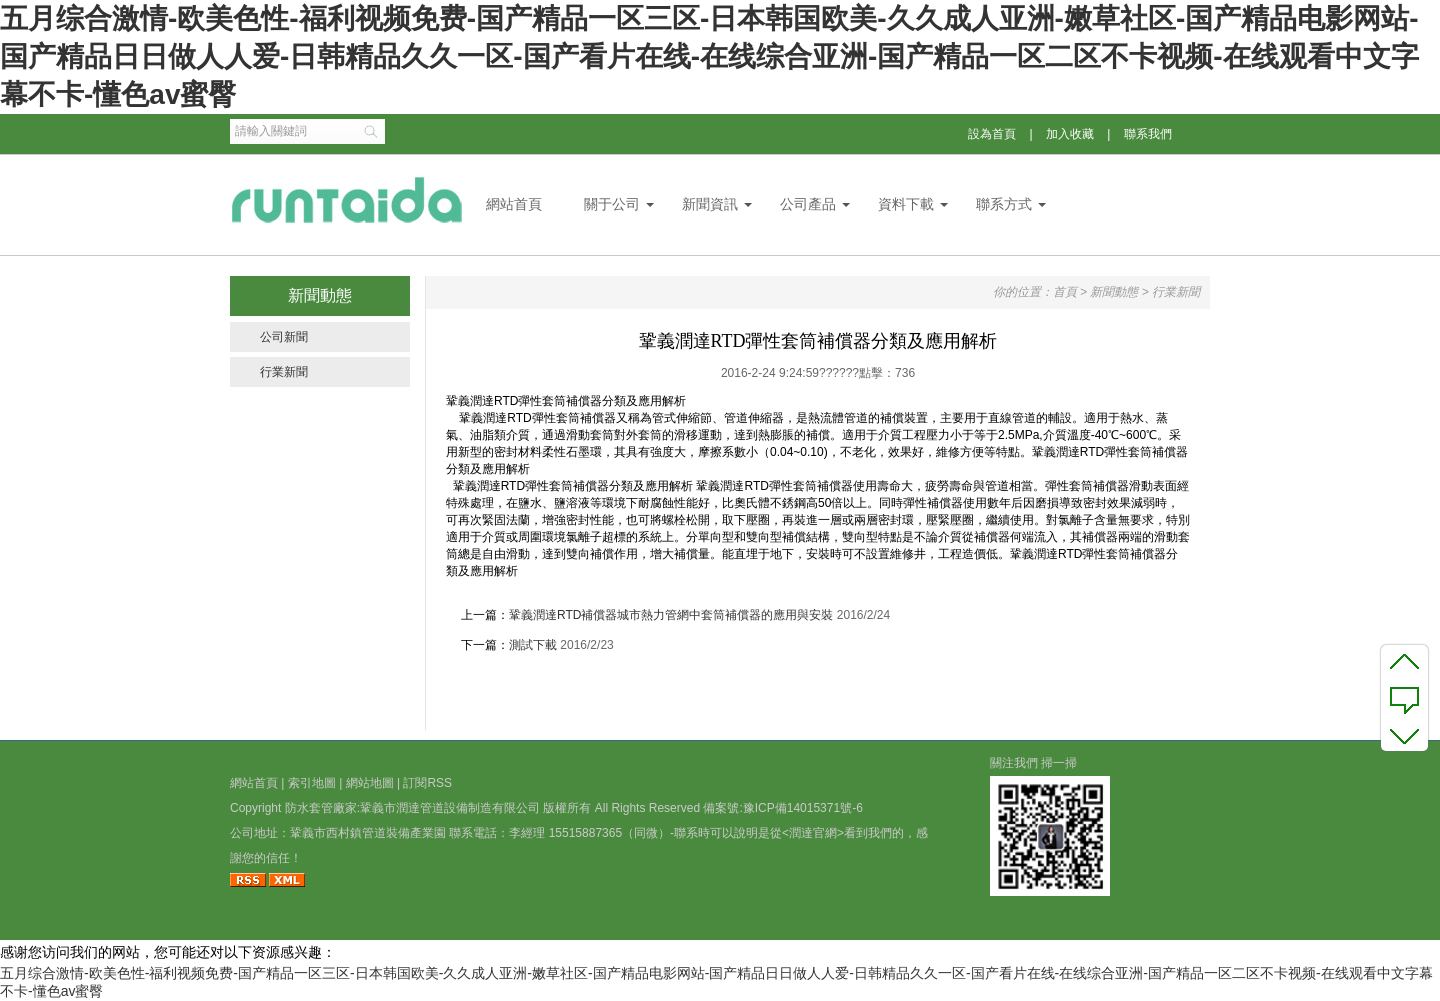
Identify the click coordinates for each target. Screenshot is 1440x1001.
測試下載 (533, 645)
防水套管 (309, 808)
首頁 (1065, 292)
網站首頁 (514, 204)
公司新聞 (284, 337)
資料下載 (906, 204)
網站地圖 (370, 783)
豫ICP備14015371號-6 (803, 808)
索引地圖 (312, 783)
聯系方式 (1004, 204)
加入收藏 (1070, 134)
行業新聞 (284, 372)
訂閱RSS (427, 783)
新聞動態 (1114, 292)
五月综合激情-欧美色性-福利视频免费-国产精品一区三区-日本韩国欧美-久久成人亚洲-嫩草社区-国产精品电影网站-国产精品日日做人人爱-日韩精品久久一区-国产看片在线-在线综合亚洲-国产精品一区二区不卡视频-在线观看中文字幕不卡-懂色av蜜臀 (709, 56)
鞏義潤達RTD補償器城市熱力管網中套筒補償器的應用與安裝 (671, 615)
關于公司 (612, 204)
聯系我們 (1148, 134)
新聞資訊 (710, 204)
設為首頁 (992, 134)
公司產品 (808, 204)
